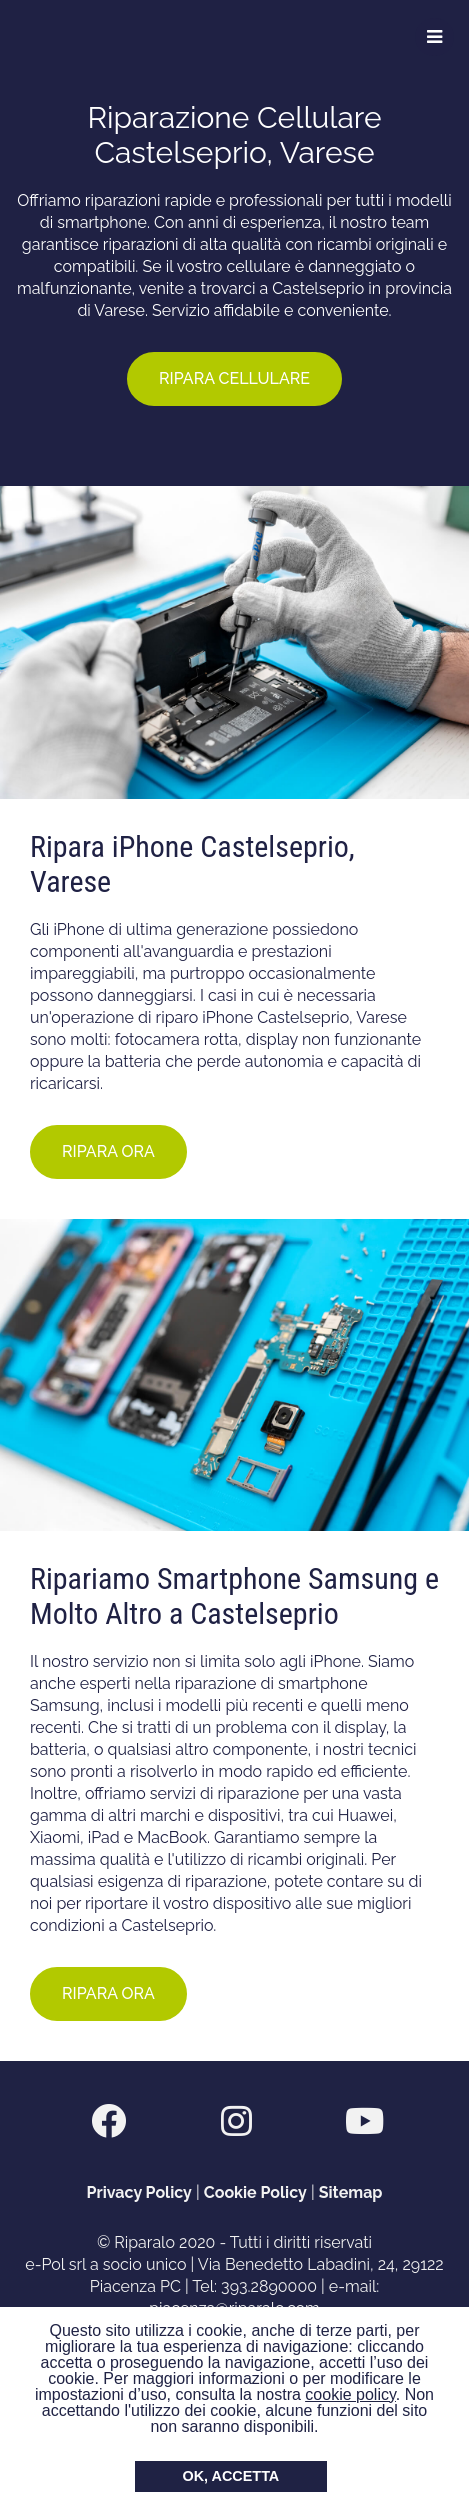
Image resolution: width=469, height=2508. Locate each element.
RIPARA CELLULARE (234, 378)
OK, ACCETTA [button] (231, 2476)
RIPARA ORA (108, 1151)
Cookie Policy (255, 2192)
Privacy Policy (139, 2192)
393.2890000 (269, 2286)
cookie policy (350, 2394)
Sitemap (351, 2192)
